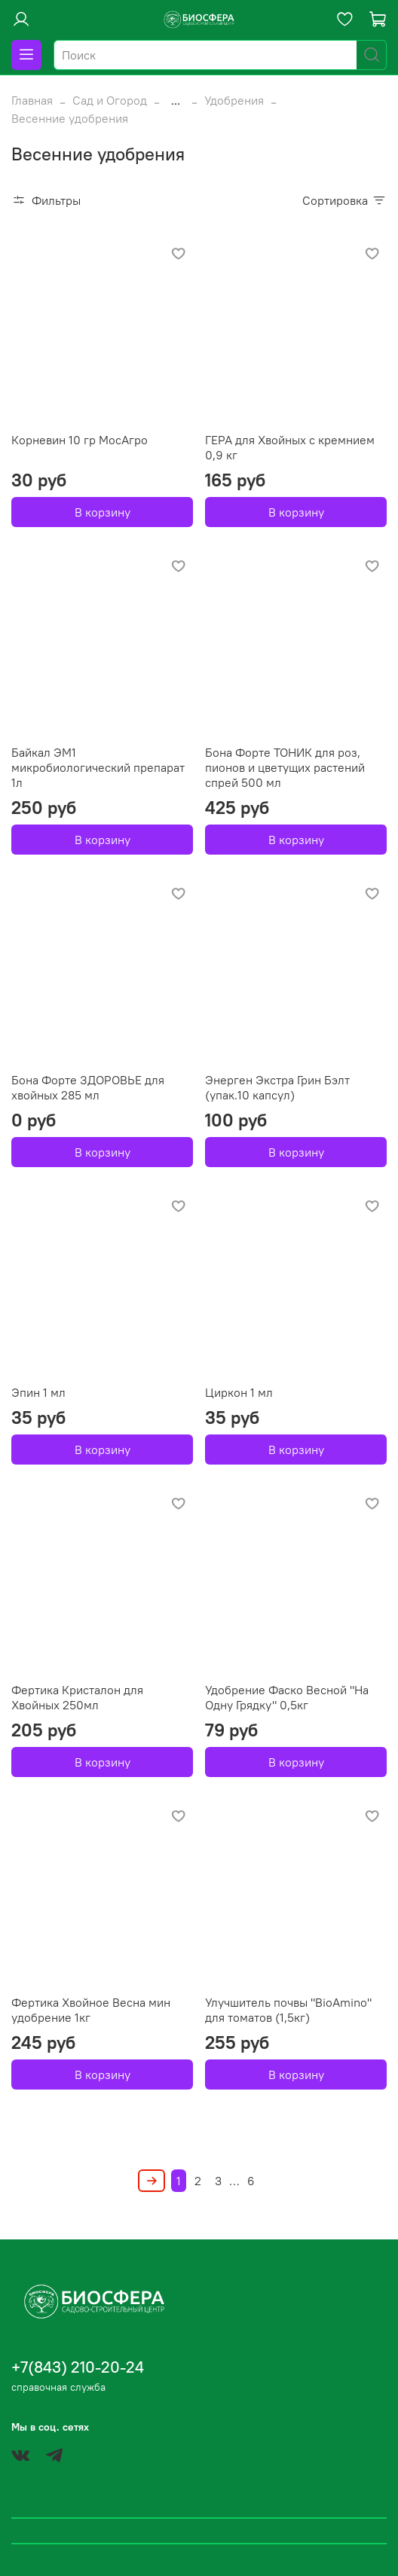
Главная (32, 100)
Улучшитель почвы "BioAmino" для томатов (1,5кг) (288, 2010)
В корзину (102, 512)
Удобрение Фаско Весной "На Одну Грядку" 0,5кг (287, 1697)
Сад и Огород (109, 100)
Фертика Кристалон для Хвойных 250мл (77, 1697)
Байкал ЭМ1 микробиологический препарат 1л (98, 767)
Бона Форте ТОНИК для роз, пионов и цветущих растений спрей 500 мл (285, 767)
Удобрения (234, 100)
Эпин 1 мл (38, 1392)
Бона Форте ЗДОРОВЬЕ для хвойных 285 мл (87, 1087)
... (175, 100)
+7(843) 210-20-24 (77, 2367)
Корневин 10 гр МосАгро (79, 439)
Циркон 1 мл (239, 1392)
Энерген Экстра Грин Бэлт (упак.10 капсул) (277, 1087)
